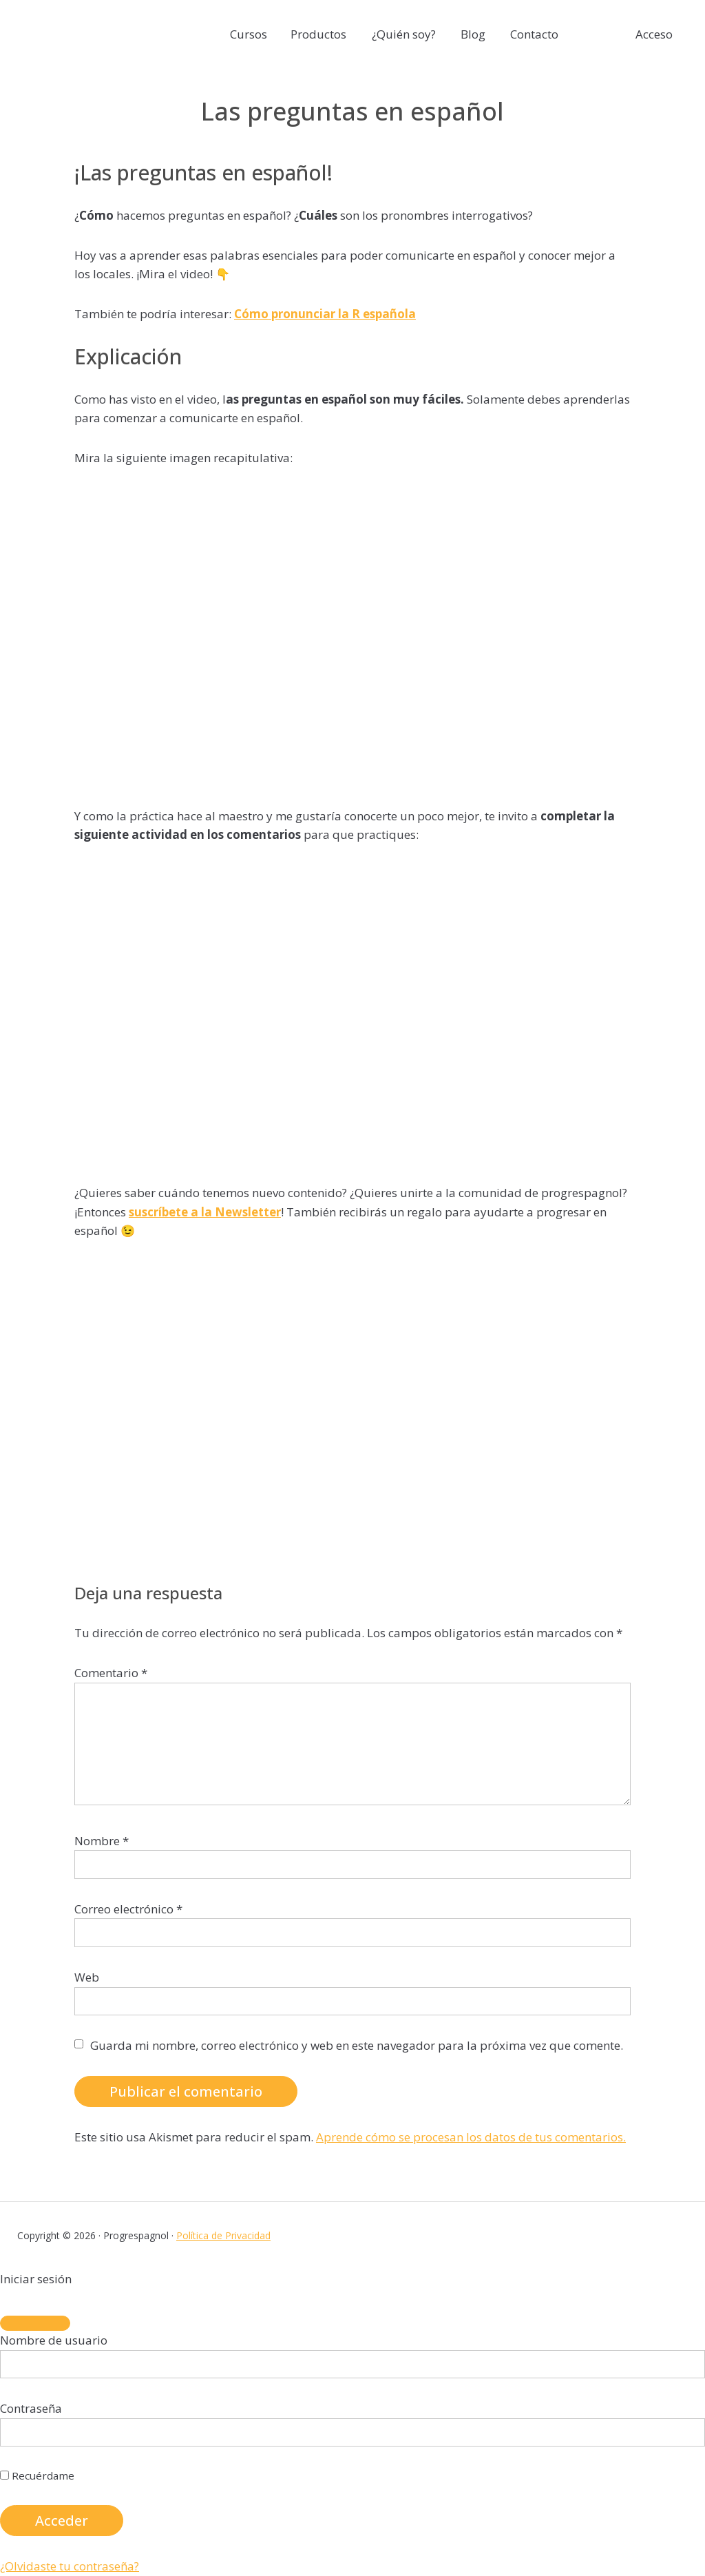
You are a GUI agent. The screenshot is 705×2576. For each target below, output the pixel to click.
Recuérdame (37, 2475)
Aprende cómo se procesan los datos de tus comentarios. (471, 2137)
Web (86, 1977)
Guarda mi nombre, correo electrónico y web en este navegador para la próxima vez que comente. (356, 2045)
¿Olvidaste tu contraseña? (69, 2566)
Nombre (101, 1841)
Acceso (654, 34)
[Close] (35, 2323)
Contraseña (31, 2408)
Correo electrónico (128, 1909)
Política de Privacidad (223, 2235)
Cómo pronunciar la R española (325, 314)
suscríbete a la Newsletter (205, 1212)
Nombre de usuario (53, 2340)
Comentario (110, 1673)
